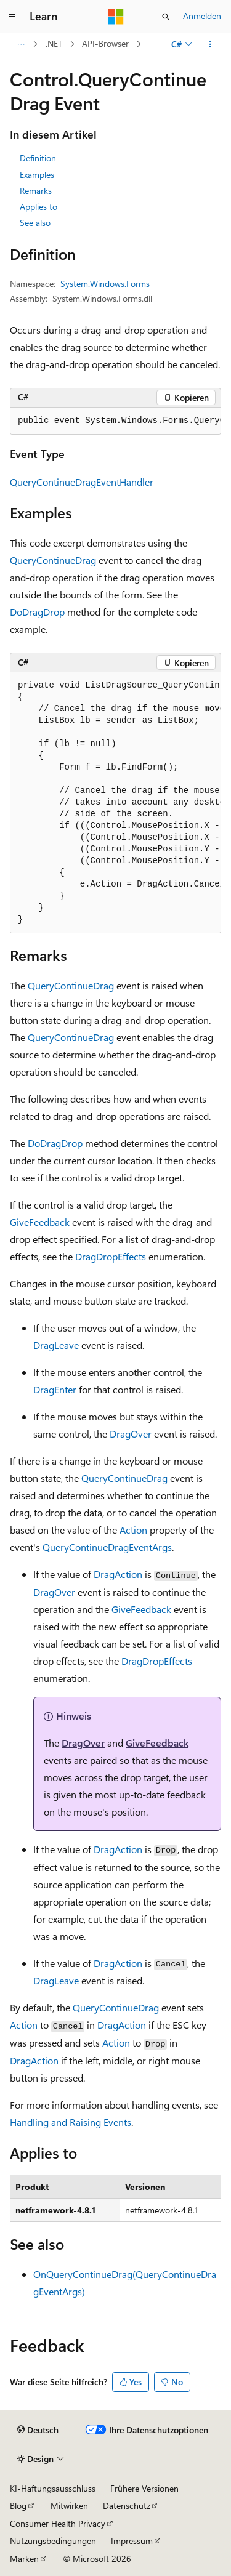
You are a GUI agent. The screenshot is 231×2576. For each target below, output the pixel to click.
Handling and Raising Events (70, 2121)
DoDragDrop (37, 611)
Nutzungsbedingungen (53, 2540)
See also (35, 222)
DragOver (131, 1433)
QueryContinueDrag (53, 559)
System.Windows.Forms (105, 283)
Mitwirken (69, 2505)
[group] (115, 421)
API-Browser (105, 43)
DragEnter (54, 1389)
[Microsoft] (116, 17)
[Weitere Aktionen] (210, 44)
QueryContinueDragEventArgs (107, 1546)
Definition (38, 158)
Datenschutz (126, 2505)
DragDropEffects (110, 1256)
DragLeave (56, 1344)
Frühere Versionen (144, 2488)
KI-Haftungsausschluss (52, 2488)
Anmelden (202, 16)
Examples (37, 174)
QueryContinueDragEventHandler (81, 481)
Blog (18, 2505)
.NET (54, 43)
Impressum (132, 2540)
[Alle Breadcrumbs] (20, 44)
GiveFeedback (40, 1221)
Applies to (38, 206)
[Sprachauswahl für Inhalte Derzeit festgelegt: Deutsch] (38, 2430)
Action (133, 1529)
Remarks (36, 190)
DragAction (118, 1574)
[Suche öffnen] (165, 17)
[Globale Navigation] (12, 17)
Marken (24, 2558)
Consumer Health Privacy (57, 2523)
